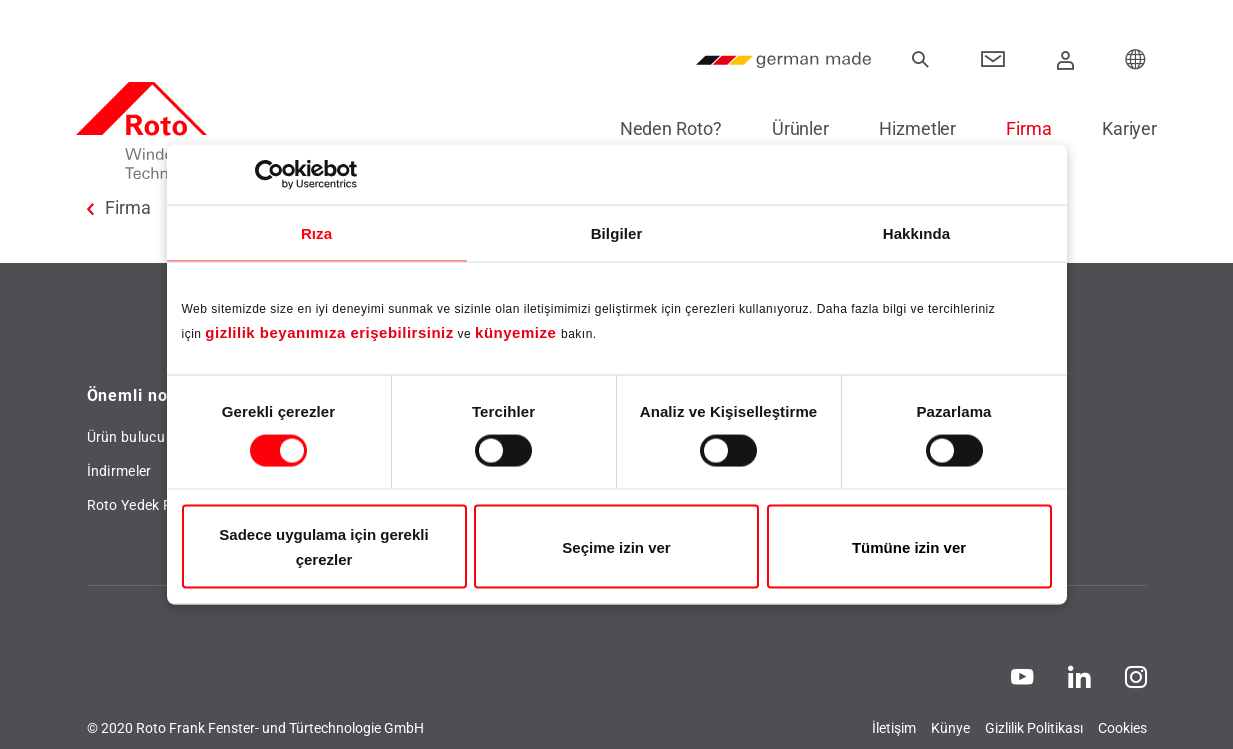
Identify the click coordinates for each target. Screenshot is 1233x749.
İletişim (894, 728)
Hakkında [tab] (917, 232)
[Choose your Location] (1136, 60)
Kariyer (1118, 128)
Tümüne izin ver (909, 546)
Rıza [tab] (316, 232)
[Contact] (993, 60)
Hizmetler (906, 128)
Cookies (1122, 728)
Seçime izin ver (616, 546)
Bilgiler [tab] (617, 232)
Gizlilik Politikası (1034, 728)
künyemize (518, 332)
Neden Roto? (660, 128)
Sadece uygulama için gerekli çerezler (323, 547)
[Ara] (921, 60)
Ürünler (789, 128)
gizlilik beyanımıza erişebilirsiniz (329, 332)
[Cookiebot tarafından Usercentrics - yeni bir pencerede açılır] (269, 174)
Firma (1019, 128)
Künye (950, 728)
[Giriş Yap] (1065, 60)
